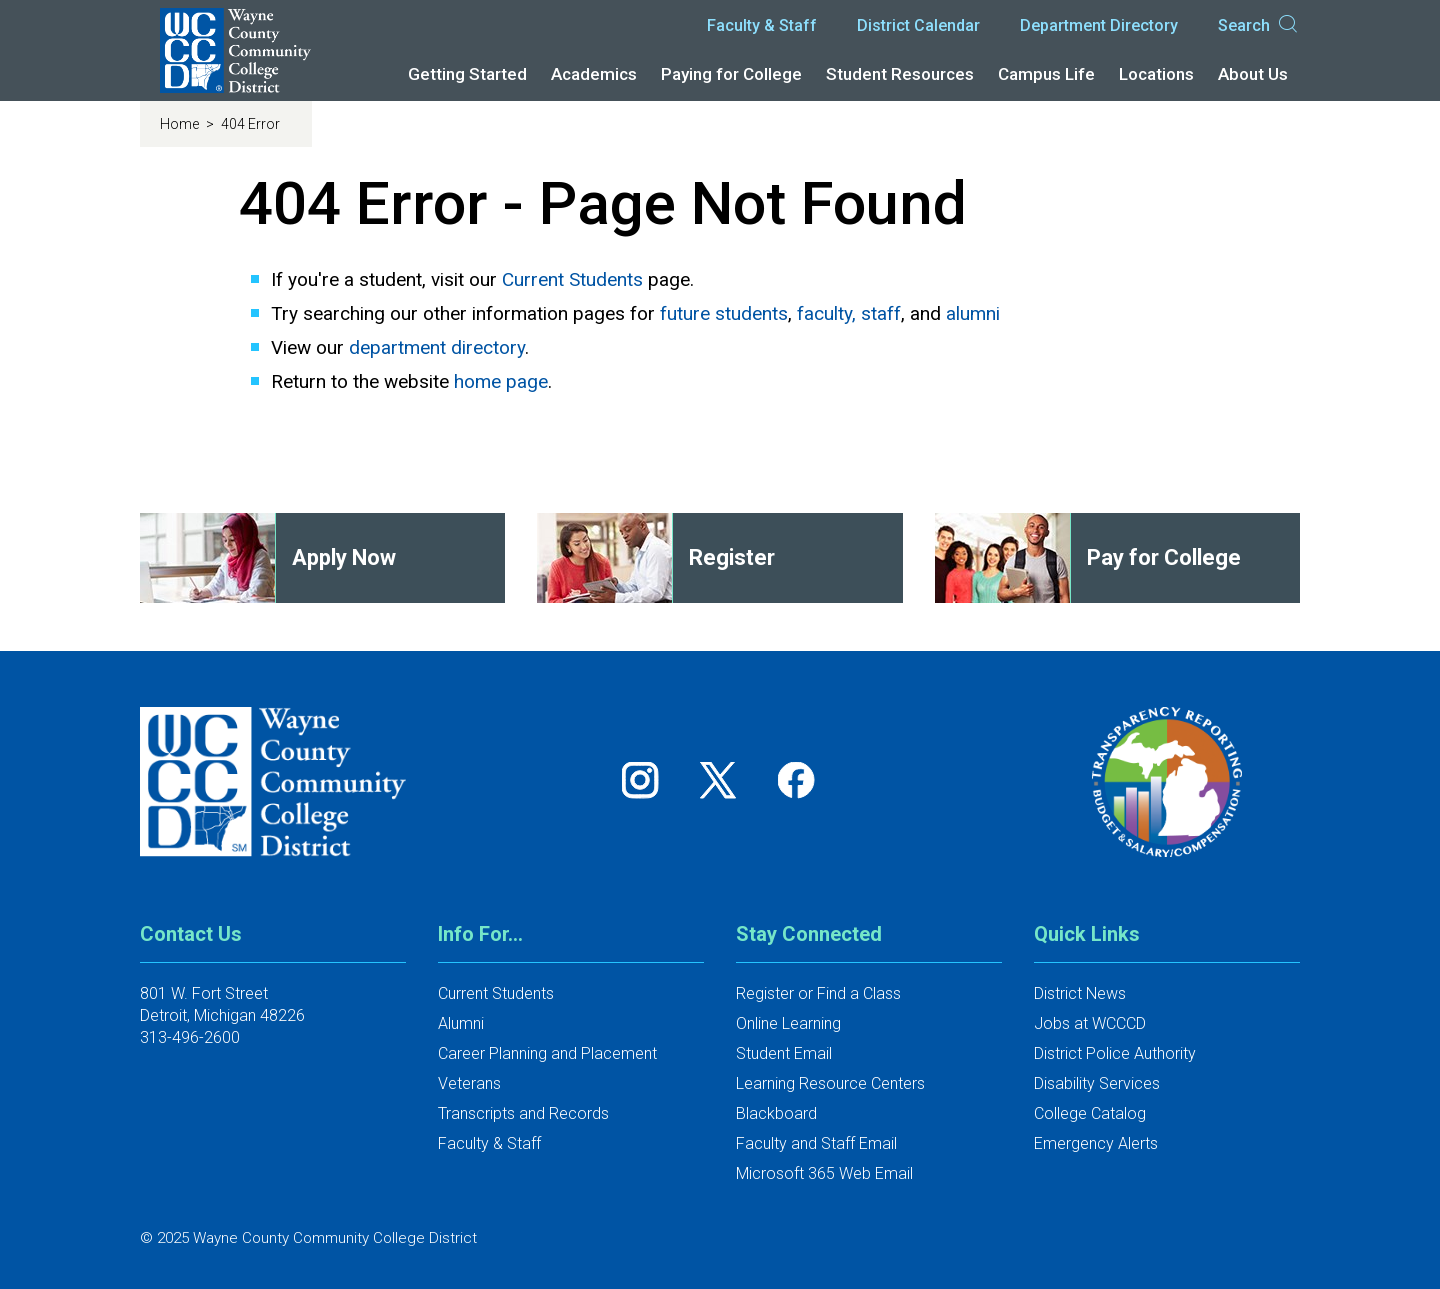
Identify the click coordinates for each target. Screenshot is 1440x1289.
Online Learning (788, 1023)
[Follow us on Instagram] (647, 779)
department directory (437, 347)
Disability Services (1097, 1083)
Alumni (461, 1023)
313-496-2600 (190, 1037)
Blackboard (776, 1113)
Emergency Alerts (1096, 1143)
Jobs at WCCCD (1090, 1023)
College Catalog (1090, 1113)
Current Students (572, 279)
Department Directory (1099, 25)
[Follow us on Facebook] (798, 779)
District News (1080, 993)
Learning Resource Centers (830, 1083)
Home (181, 124)
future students (724, 313)
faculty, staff (849, 313)
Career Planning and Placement (547, 1053)
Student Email (784, 1053)
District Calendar (918, 25)
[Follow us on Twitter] (725, 779)
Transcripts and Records (523, 1113)
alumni (973, 313)
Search (1259, 26)
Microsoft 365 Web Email (824, 1173)
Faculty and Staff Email (816, 1143)
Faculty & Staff (762, 25)
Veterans (469, 1083)
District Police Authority (1115, 1053)
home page (501, 381)
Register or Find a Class (818, 993)
